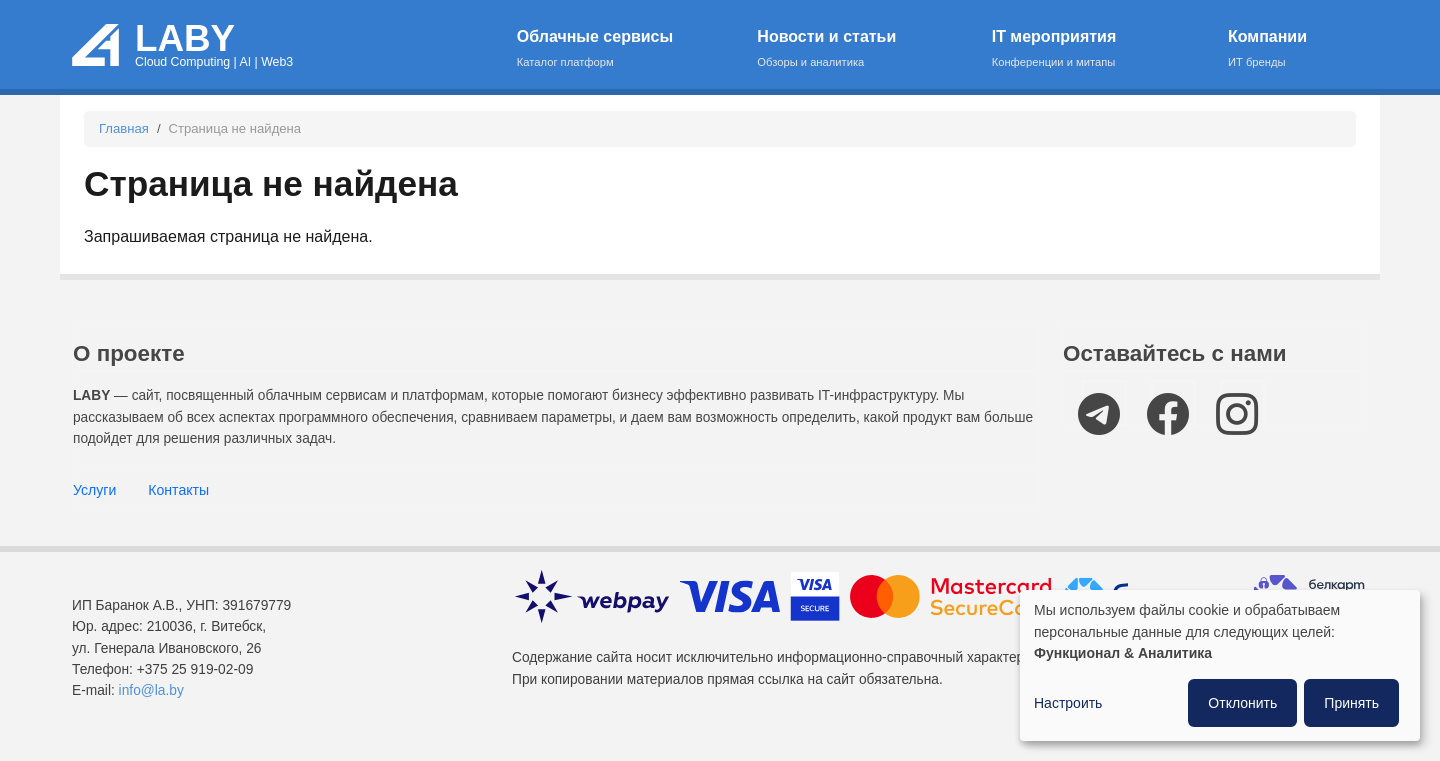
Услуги (94, 490)
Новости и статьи (861, 49)
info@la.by (151, 690)
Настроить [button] (1068, 703)
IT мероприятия (1097, 49)
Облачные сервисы (624, 49)
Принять (1351, 703)
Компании (1286, 49)
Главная (124, 128)
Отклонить (1242, 703)
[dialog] (1220, 665)
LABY (185, 38)
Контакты (178, 490)
